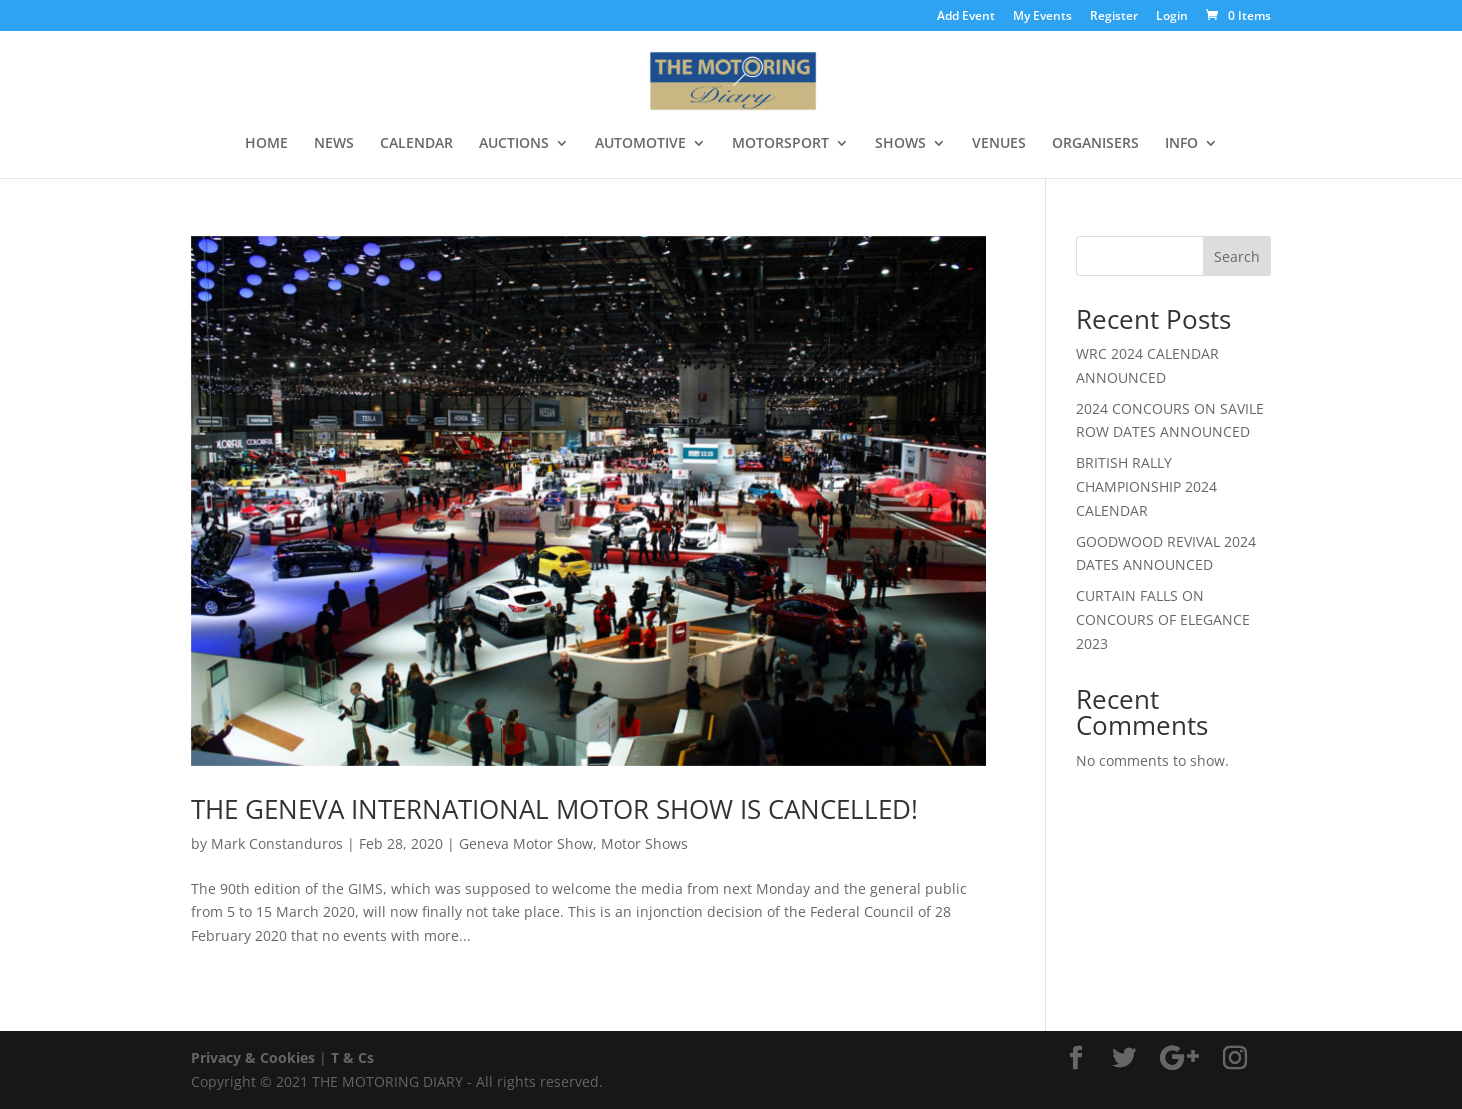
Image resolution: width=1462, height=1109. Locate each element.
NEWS (334, 144)
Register (1114, 17)
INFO (1181, 144)
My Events (1042, 17)
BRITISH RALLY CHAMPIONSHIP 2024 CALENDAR (1146, 486)
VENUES (999, 144)
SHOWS (900, 144)
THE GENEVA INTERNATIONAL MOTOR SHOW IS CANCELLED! (554, 809)
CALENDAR (416, 144)
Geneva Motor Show (526, 843)
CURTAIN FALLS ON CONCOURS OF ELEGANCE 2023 (1163, 619)
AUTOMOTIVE (640, 144)
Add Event (966, 17)
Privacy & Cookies (253, 1057)
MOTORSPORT (780, 144)
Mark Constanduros (277, 843)
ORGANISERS (1095, 144)
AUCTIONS (514, 144)
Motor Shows (644, 843)
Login (1172, 17)
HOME (266, 144)
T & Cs (352, 1057)
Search (1237, 256)
